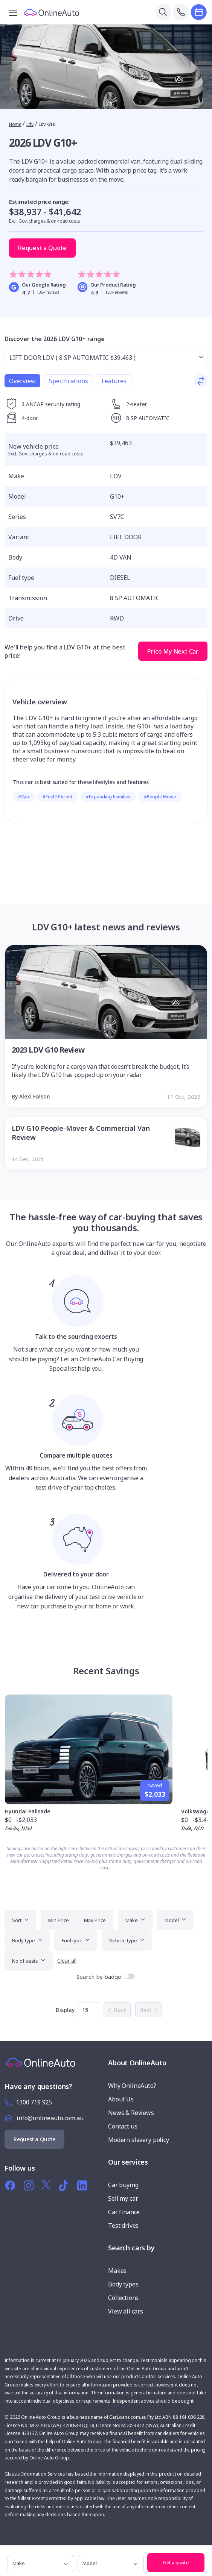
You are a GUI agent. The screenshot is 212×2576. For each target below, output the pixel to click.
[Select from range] (106, 357)
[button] (204, 2553)
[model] (111, 2563)
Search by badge (98, 1976)
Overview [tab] (22, 381)
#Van (23, 796)
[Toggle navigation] (13, 12)
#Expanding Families (108, 796)
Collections (123, 2298)
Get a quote (176, 2562)
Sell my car (123, 2198)
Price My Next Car (172, 651)
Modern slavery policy (138, 2140)
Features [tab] (114, 381)
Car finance (124, 2212)
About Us (121, 2099)
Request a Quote (42, 248)
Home (15, 124)
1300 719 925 (34, 2102)
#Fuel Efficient (57, 796)
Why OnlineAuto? (132, 2085)
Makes (117, 2271)
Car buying (123, 2185)
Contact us (122, 2126)
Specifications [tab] (68, 381)
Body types (123, 2284)
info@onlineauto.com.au (50, 2118)
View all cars (125, 2311)
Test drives (123, 2225)
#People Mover (160, 796)
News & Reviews (131, 2113)
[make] (41, 2563)
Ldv (30, 124)
